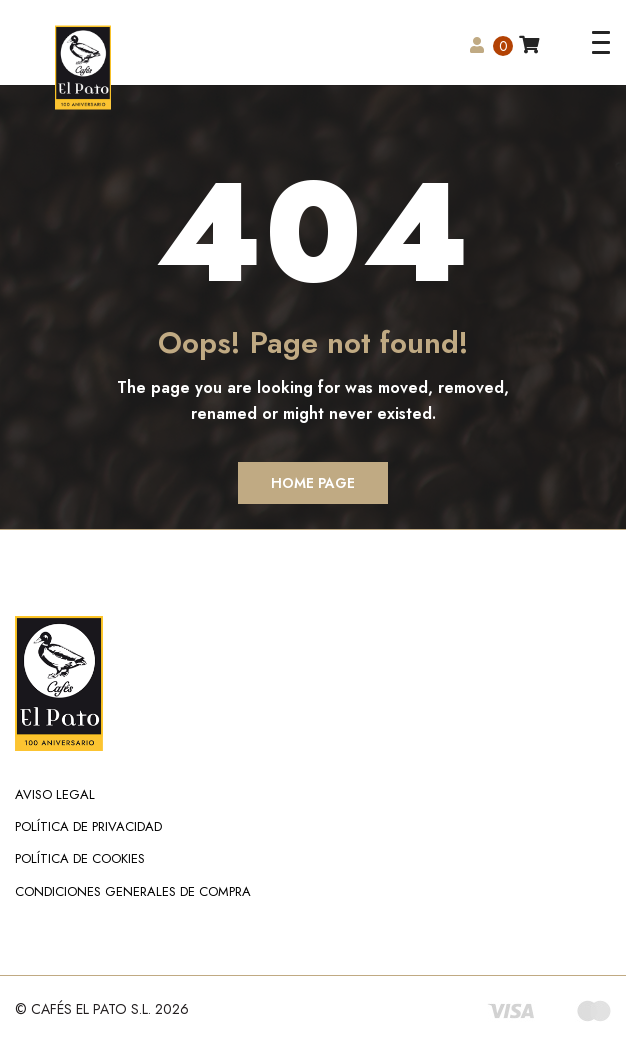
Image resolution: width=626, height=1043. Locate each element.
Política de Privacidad (88, 826)
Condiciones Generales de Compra (133, 891)
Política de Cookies (80, 858)
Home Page (313, 483)
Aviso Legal (55, 794)
